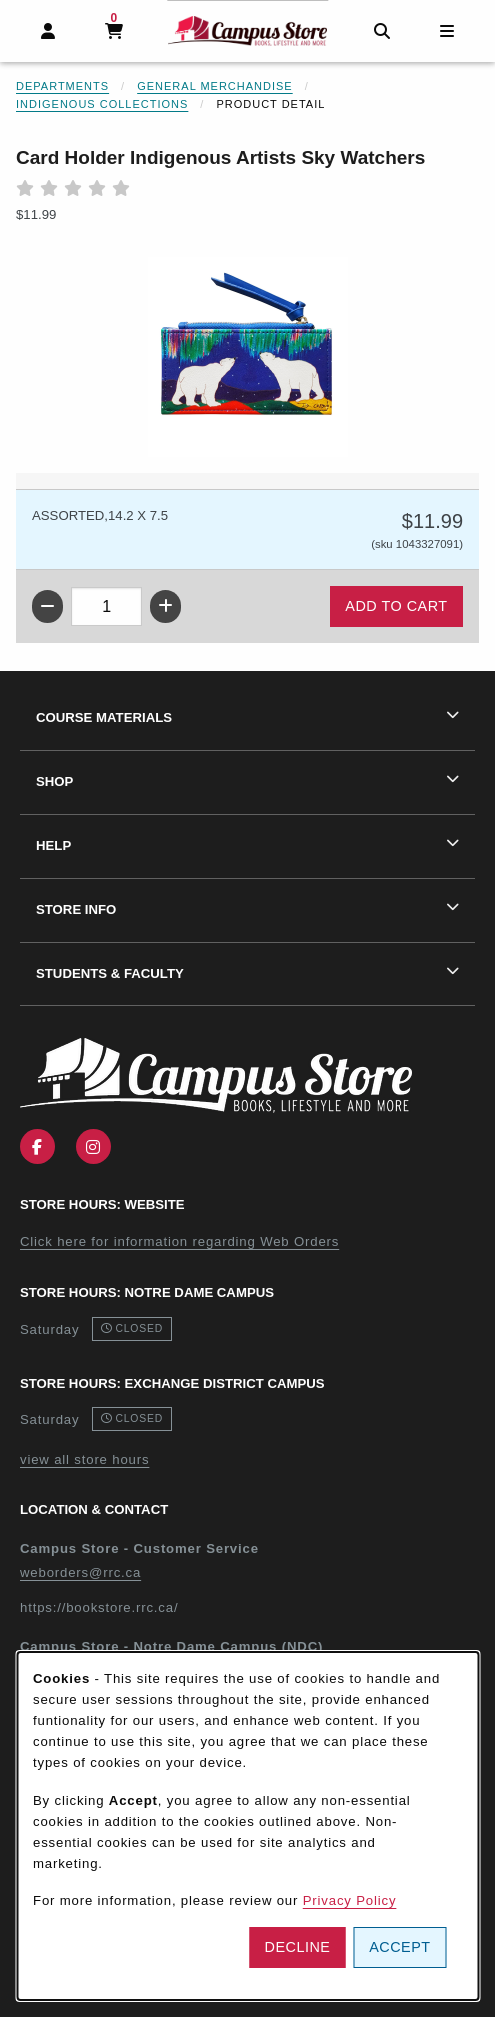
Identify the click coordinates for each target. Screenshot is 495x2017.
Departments (62, 86)
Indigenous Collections (102, 104)
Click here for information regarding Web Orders (179, 1241)
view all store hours (84, 1459)
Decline (298, 1947)
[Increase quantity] (165, 606)
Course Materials (104, 717)
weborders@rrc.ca (80, 1572)
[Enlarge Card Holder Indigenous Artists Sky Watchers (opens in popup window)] (248, 357)
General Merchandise (215, 86)
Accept (399, 1947)
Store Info (76, 909)
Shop (54, 781)
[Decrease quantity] (47, 606)
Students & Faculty (110, 973)
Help (53, 845)
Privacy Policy (350, 1900)
